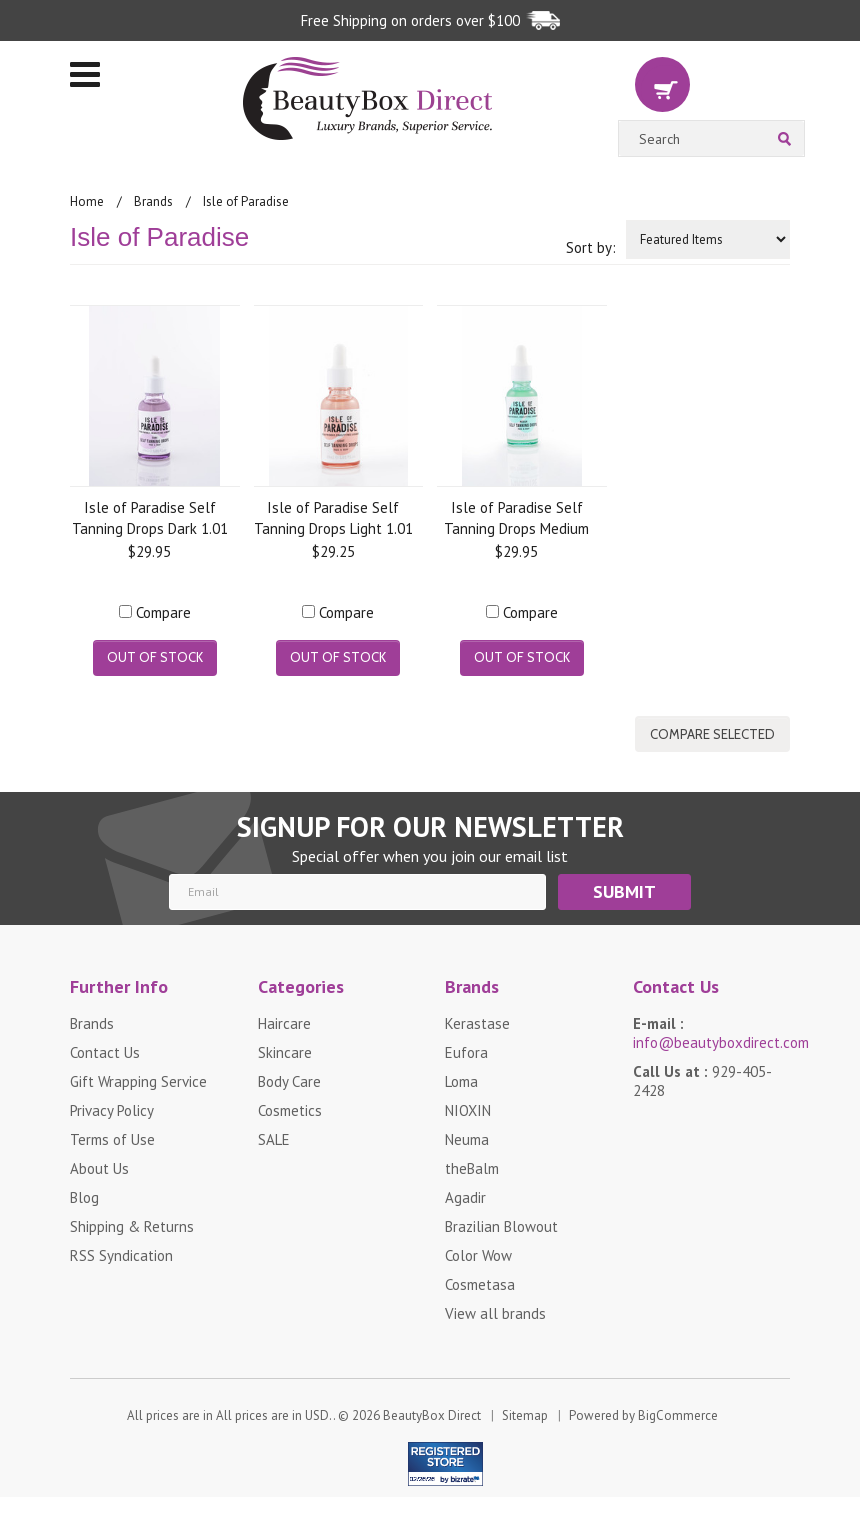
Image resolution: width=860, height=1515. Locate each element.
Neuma (467, 1139)
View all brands (495, 1313)
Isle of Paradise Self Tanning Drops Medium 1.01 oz (516, 517)
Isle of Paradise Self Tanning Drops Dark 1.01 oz (150, 517)
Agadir (465, 1197)
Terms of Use (112, 1139)
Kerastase (477, 1023)
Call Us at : (702, 1081)
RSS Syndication (121, 1255)
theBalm (472, 1168)
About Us (99, 1168)
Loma (461, 1081)
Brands (153, 201)
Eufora (466, 1052)
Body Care (289, 1081)
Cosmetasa (480, 1284)
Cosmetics (290, 1110)
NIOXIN (468, 1110)
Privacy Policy (112, 1110)
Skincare (285, 1052)
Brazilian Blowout (501, 1226)
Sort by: (591, 247)
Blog (84, 1197)
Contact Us (105, 1052)
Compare (163, 612)
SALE (274, 1139)
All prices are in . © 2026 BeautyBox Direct (304, 1415)
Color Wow (478, 1255)
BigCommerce (678, 1415)
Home (87, 201)
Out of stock (155, 657)
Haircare (284, 1023)
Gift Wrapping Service (138, 1081)
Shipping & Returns (132, 1226)
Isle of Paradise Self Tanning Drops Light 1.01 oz (333, 517)
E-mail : (712, 1033)
